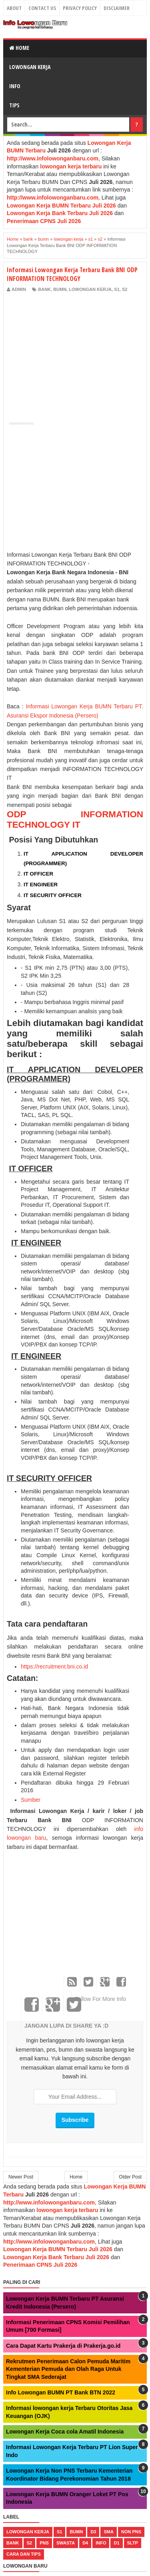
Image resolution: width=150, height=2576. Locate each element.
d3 (93, 2531)
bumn (59, 289)
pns (44, 2542)
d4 (85, 2542)
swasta (65, 2542)
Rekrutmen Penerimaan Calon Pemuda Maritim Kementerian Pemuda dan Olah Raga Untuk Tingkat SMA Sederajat (68, 2369)
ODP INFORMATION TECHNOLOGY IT (75, 819)
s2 (124, 289)
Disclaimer (117, 8)
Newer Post (20, 2177)
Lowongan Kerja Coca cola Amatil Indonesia (65, 2431)
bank (44, 289)
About (14, 8)
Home (19, 47)
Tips (14, 105)
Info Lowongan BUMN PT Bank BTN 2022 (60, 2392)
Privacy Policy (80, 8)
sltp (132, 2542)
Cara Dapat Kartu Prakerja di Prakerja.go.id (63, 2346)
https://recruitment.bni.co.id (54, 1666)
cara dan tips (23, 2554)
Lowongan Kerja (29, 67)
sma (108, 2531)
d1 (116, 2542)
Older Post (130, 2177)
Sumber (30, 1800)
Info (14, 86)
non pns (131, 2531)
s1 (116, 289)
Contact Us (42, 8)
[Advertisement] (74, 353)
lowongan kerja (90, 289)
